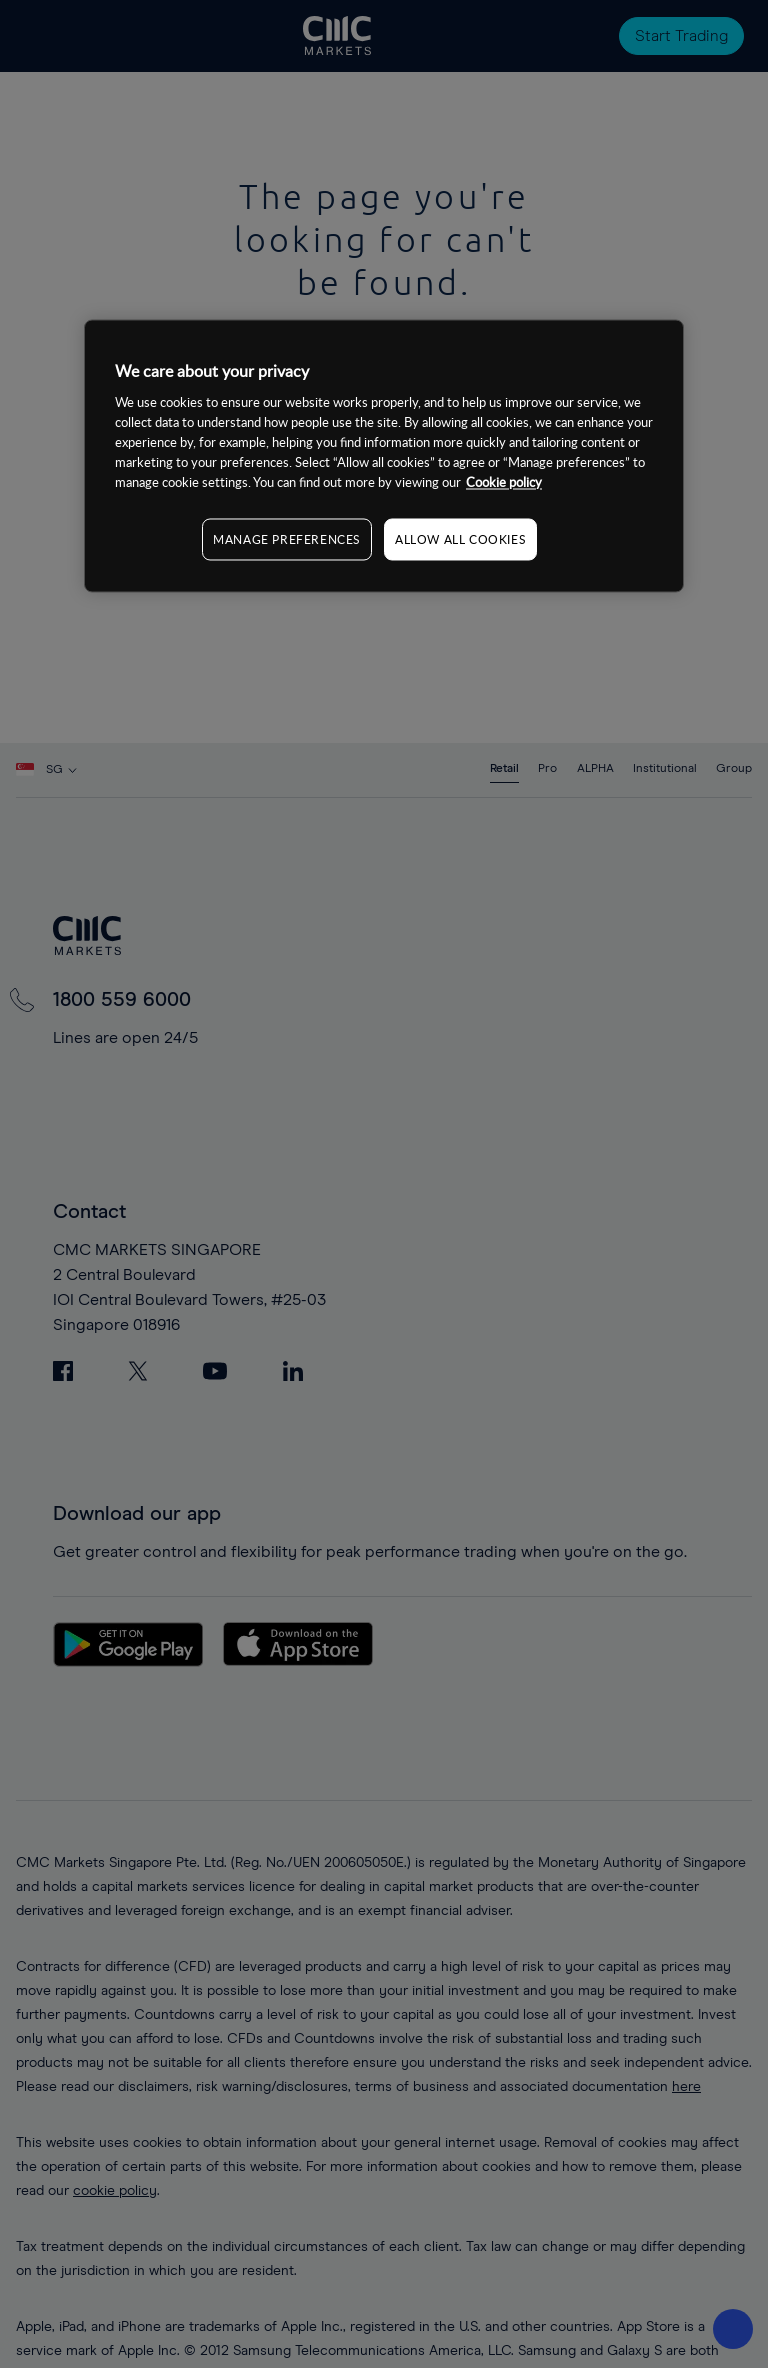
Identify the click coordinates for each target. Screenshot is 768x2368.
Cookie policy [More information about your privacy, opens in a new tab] (504, 482)
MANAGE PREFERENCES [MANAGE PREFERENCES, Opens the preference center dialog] (287, 539)
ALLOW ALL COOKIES (460, 539)
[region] (384, 456)
